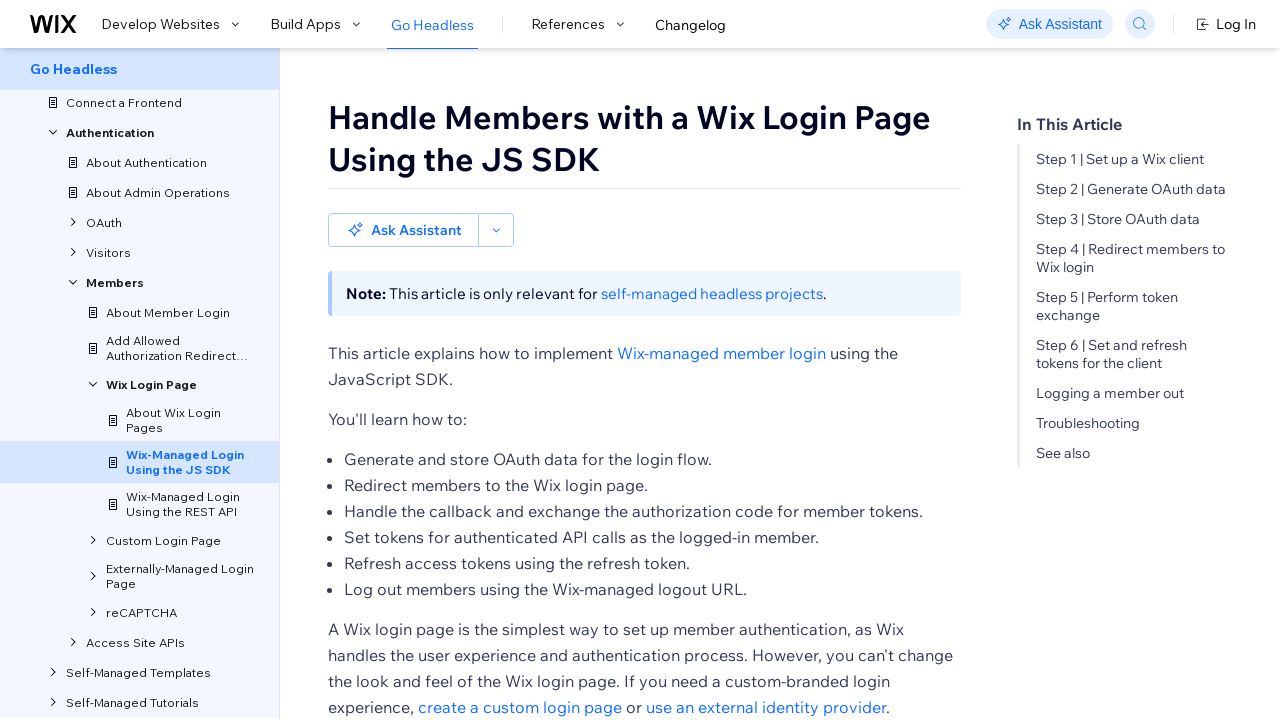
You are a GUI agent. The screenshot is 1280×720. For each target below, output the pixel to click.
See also (1063, 453)
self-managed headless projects (712, 259)
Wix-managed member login (721, 319)
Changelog (690, 25)
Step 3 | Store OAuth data (1118, 219)
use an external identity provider (766, 673)
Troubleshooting (1088, 423)
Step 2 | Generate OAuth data (1131, 189)
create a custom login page (520, 673)
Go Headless (432, 25)
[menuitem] (139, 69)
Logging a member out (1110, 393)
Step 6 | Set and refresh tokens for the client (1111, 354)
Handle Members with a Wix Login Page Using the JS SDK (629, 138)
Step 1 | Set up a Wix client (1120, 159)
